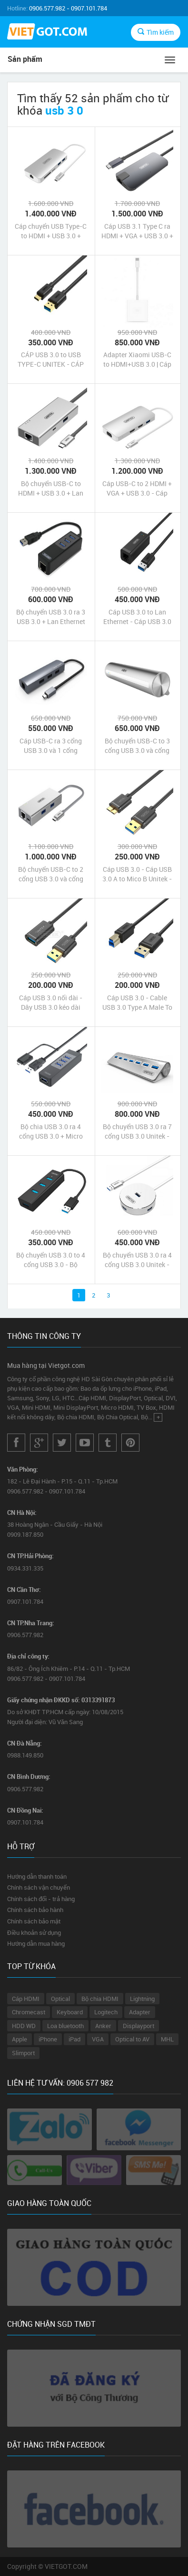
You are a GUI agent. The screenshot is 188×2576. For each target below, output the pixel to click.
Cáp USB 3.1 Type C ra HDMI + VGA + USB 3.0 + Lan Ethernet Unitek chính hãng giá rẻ (137, 231)
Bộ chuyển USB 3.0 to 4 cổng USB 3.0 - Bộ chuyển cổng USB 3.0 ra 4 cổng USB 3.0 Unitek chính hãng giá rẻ (51, 1259)
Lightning (142, 1998)
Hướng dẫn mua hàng (36, 1943)
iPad (74, 2039)
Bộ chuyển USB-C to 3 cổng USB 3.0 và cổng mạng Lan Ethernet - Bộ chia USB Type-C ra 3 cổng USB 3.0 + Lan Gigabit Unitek (137, 745)
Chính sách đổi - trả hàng (41, 1898)
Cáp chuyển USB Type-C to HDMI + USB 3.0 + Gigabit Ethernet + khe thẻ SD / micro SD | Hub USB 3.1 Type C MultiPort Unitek (51, 231)
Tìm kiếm (156, 32)
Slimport (23, 2053)
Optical (60, 1998)
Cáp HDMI (26, 1998)
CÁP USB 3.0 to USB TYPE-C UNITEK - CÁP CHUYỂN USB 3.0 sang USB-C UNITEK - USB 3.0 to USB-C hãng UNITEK (51, 359)
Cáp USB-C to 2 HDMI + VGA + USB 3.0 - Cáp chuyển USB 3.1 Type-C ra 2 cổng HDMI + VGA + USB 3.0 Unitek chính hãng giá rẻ (137, 488)
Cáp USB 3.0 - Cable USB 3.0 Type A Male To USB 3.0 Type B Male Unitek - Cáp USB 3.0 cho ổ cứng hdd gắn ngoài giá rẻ (137, 1002)
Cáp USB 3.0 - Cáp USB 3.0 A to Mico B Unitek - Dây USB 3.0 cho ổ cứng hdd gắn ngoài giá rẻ (137, 874)
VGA (98, 2039)
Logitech (106, 2012)
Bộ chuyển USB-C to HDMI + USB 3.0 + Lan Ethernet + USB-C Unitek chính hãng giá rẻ (51, 488)
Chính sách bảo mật (33, 1921)
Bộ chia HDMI (100, 1998)
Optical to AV (132, 2039)
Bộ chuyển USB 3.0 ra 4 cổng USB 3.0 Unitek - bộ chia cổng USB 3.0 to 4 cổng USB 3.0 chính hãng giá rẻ (137, 1259)
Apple (19, 2039)
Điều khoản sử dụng (34, 1932)
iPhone (48, 2039)
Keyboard (70, 2012)
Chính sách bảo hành (35, 1909)
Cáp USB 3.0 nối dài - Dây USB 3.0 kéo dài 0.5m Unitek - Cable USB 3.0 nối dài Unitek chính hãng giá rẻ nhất (51, 1002)
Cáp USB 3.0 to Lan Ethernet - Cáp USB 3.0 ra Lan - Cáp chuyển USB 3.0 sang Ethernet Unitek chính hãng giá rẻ (137, 616)
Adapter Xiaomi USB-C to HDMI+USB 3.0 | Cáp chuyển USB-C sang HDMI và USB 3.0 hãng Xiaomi (137, 359)
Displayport (138, 2025)
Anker (103, 2025)
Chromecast (28, 2012)
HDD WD (24, 2025)
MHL (167, 2039)
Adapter (139, 2012)
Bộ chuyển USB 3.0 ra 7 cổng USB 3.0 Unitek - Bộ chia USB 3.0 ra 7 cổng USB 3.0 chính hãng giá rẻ (137, 1131)
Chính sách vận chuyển (38, 1887)
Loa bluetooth (65, 2025)
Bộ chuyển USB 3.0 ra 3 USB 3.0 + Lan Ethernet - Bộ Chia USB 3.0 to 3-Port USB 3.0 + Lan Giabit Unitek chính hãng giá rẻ (50, 616)
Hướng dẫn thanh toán (37, 1876)
